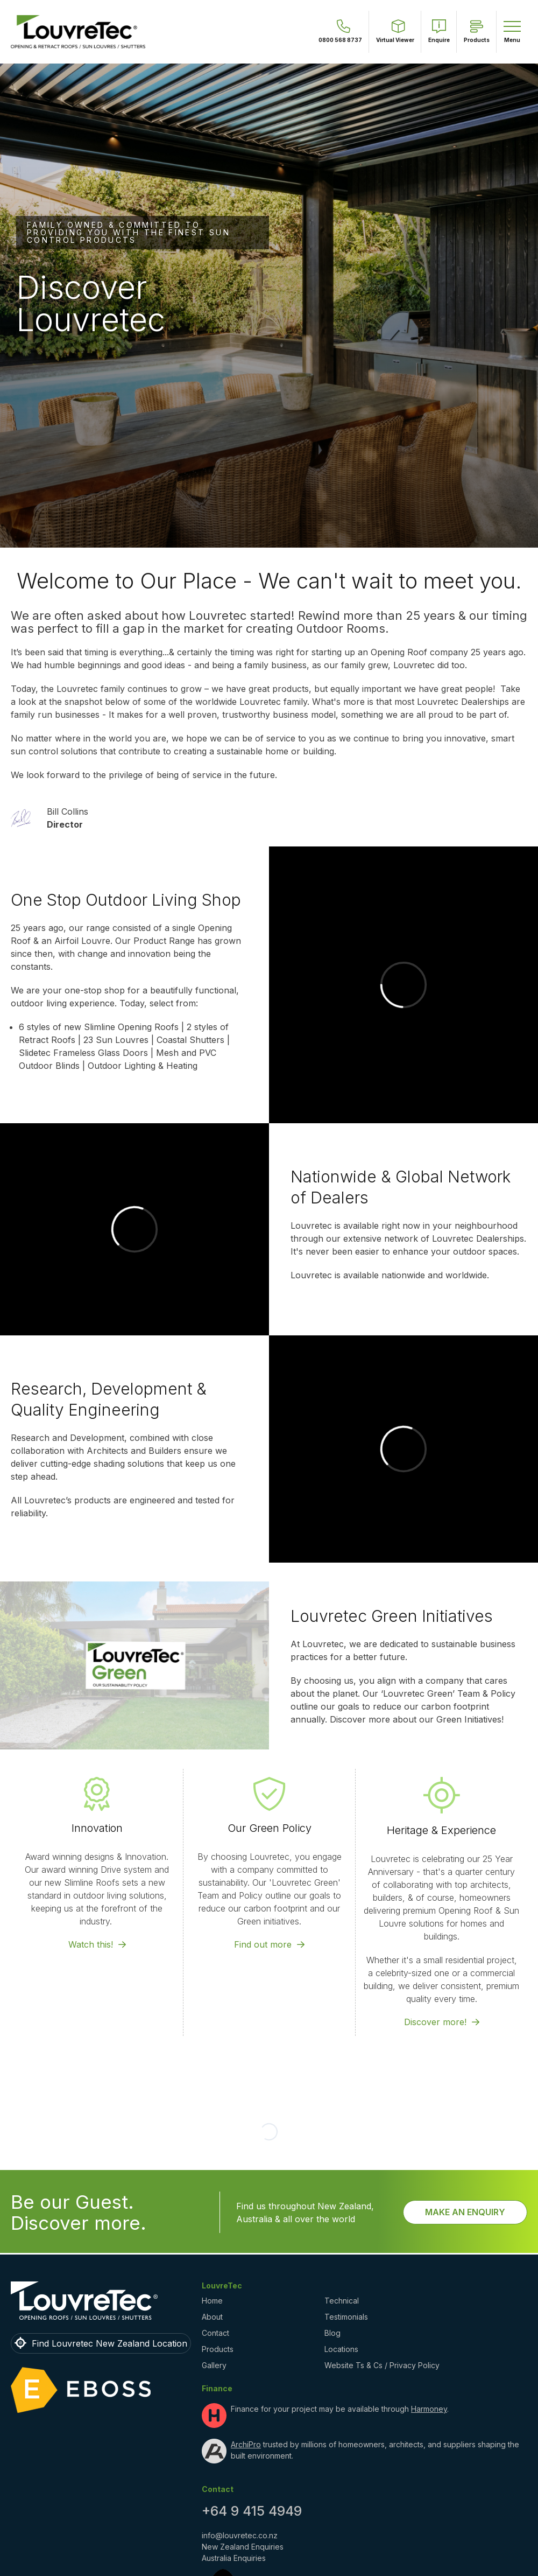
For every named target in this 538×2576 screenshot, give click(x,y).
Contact (215, 2255)
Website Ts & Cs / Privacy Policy (382, 2288)
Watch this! (90, 2042)
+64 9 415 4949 (252, 2434)
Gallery (214, 2288)
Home (212, 2223)
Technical (341, 2223)
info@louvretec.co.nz (240, 2458)
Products (217, 2272)
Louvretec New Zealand (125, 2570)
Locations (341, 2272)
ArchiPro (246, 2367)
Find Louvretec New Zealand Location (109, 2266)
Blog (332, 2255)
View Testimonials (339, 270)
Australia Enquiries (234, 2481)
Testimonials (346, 2239)
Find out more (263, 2042)
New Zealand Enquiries (243, 2469)
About (212, 2239)
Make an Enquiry (465, 2135)
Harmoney (429, 2331)
